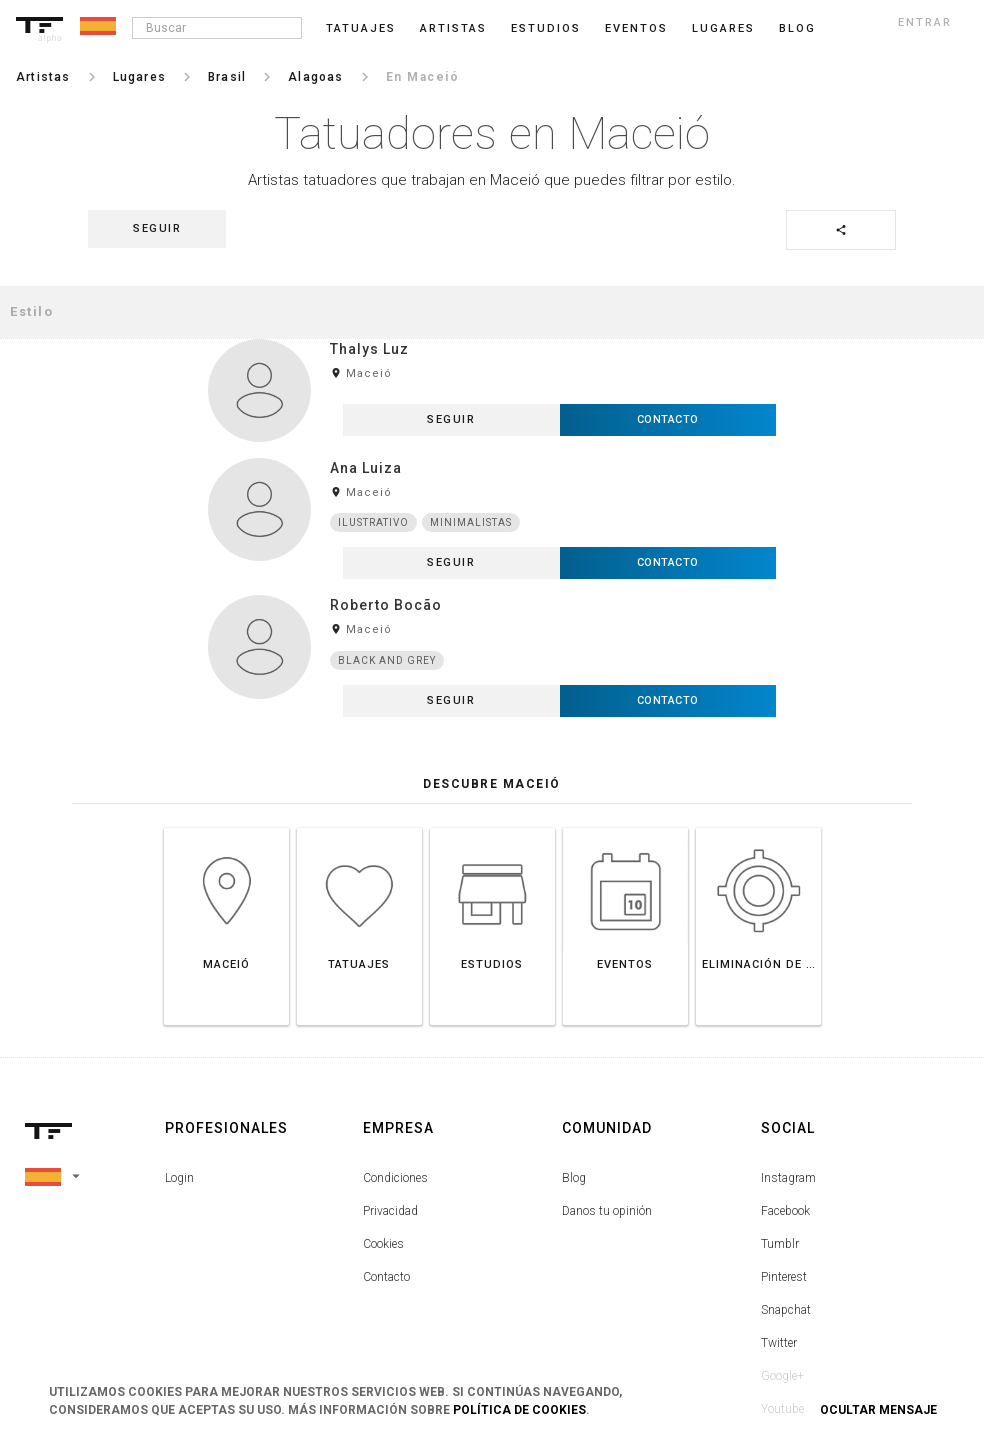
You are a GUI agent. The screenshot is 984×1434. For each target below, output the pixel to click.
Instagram (788, 1059)
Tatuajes (361, 28)
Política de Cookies (519, 1410)
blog (797, 28)
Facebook (785, 1092)
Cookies (383, 1125)
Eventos (636, 28)
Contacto (386, 1158)
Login (179, 1059)
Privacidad (390, 1092)
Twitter (779, 1224)
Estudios (546, 28)
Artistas (453, 28)
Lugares (723, 28)
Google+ (782, 1257)
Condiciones (395, 1059)
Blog (574, 1059)
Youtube (782, 1290)
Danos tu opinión (607, 1092)
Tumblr (780, 1125)
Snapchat (786, 1191)
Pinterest (784, 1158)
